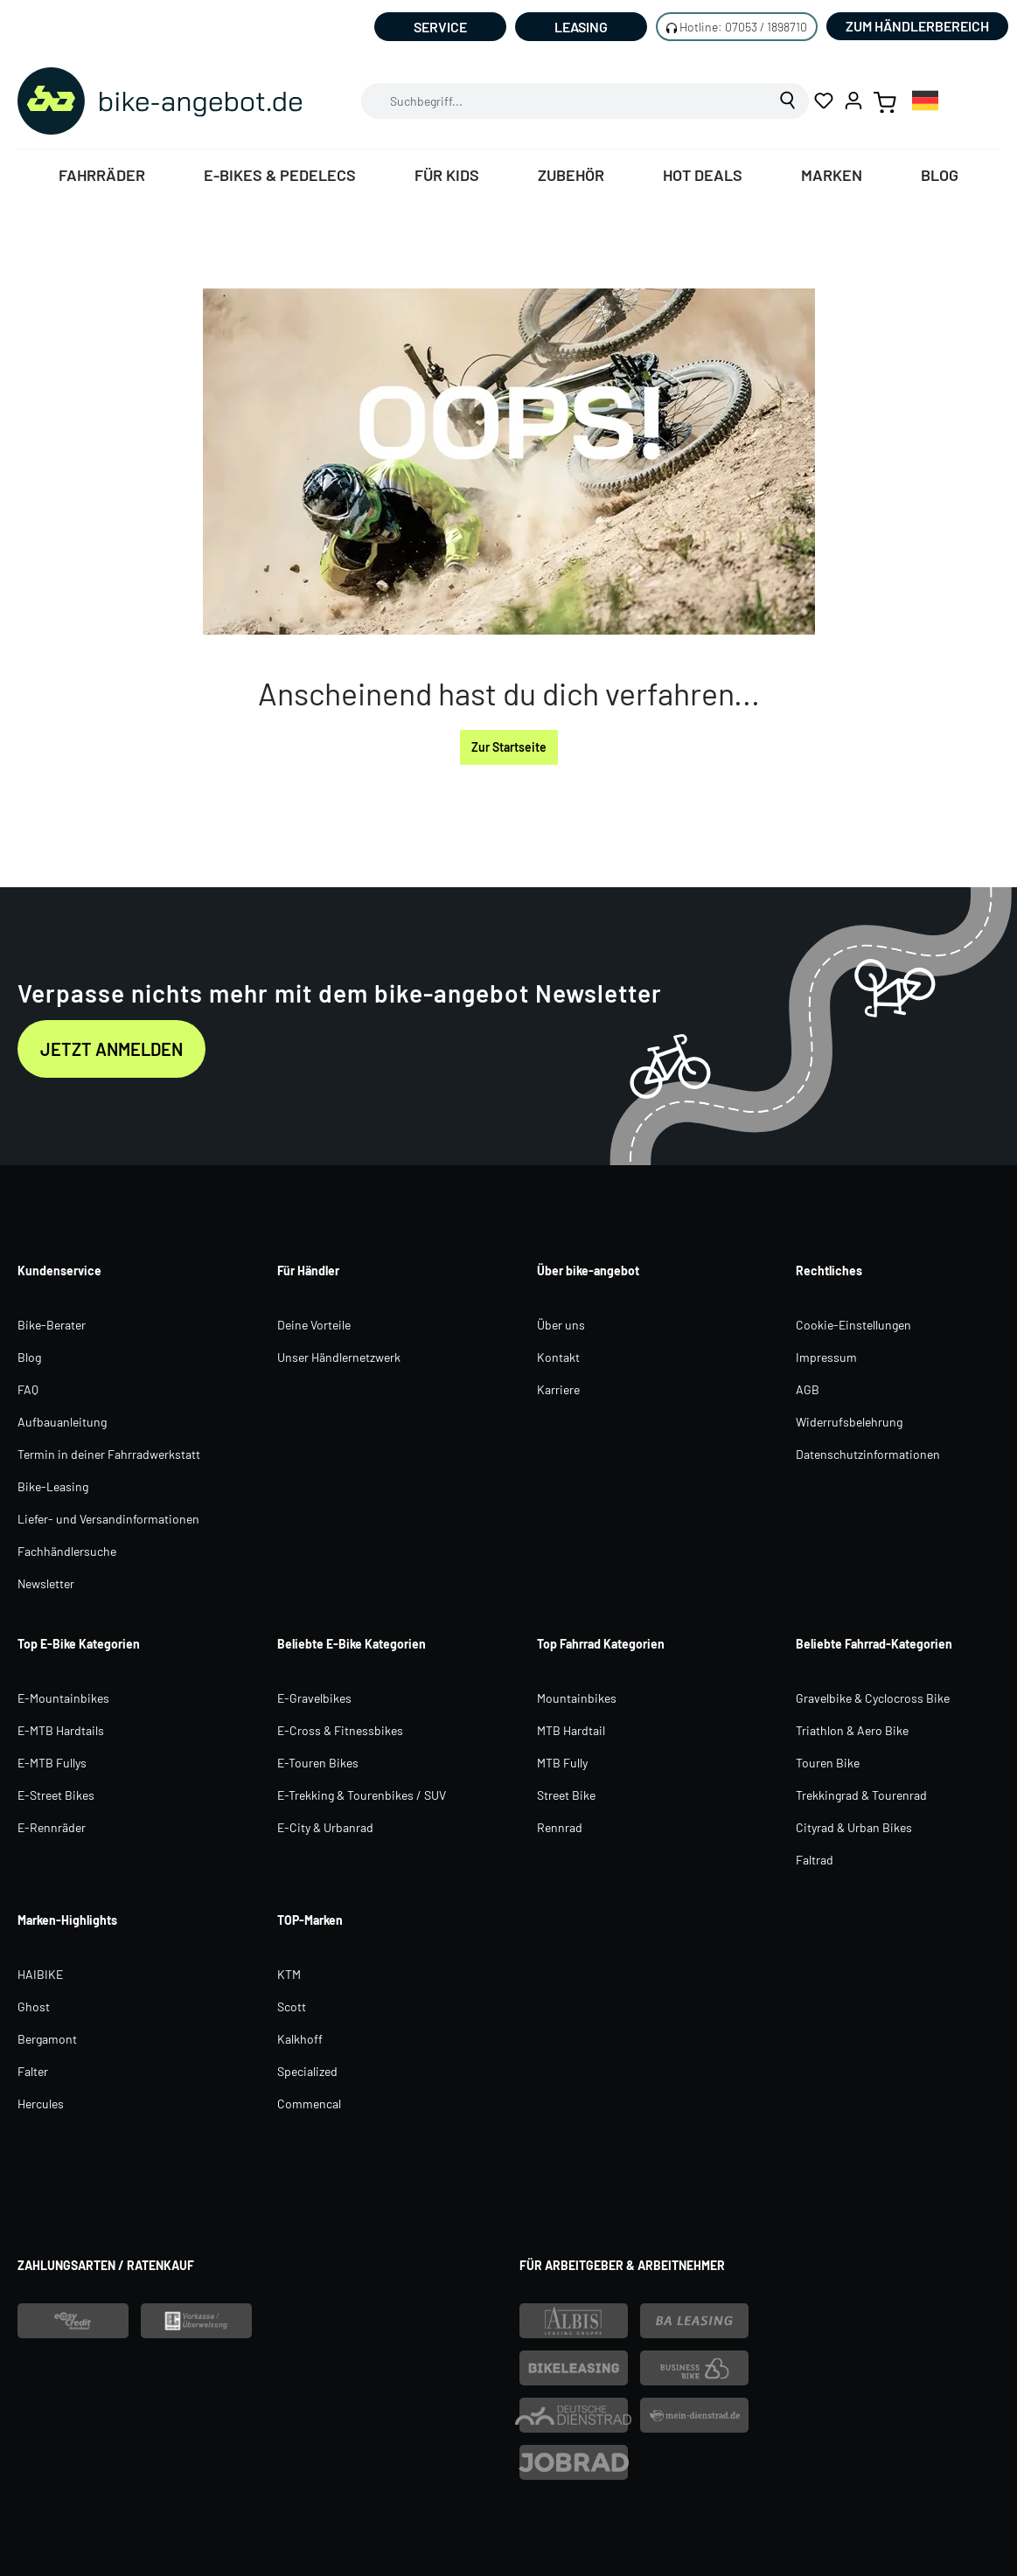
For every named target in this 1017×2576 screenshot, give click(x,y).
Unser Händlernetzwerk (339, 1357)
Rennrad (559, 1827)
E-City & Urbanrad (325, 1827)
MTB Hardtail (571, 1730)
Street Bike (566, 1795)
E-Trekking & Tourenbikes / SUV (361, 1795)
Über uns (561, 1324)
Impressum (826, 1357)
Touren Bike (828, 1762)
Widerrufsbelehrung (849, 1421)
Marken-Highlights (67, 1920)
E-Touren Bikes (318, 1762)
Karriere (558, 1389)
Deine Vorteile (314, 1324)
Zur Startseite (509, 746)
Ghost (33, 2006)
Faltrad (814, 1859)
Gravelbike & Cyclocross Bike (873, 1698)
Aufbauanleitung (62, 1421)
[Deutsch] (925, 100)
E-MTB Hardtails (60, 1730)
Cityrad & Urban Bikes (854, 1827)
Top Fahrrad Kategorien (601, 1643)
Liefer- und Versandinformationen (108, 1518)
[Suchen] (788, 101)
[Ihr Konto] (853, 100)
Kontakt (558, 1357)
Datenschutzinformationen (868, 1454)
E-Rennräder (51, 1827)
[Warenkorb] (885, 100)
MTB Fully (562, 1762)
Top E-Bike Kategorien (78, 1643)
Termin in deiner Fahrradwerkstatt (108, 1454)
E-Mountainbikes (63, 1698)
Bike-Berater (51, 1324)
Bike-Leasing (52, 1486)
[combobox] (565, 101)
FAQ (27, 1389)
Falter (32, 2071)
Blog (29, 1357)
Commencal (309, 2103)
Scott (291, 2006)
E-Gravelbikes (314, 1698)
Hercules (40, 2103)
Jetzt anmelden (111, 1048)
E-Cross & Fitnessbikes (340, 1730)
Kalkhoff (300, 2038)
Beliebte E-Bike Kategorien (351, 1643)
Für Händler (308, 1270)
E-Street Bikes (55, 1795)
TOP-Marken (310, 1920)
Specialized (307, 2071)
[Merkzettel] (824, 100)
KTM (289, 1974)
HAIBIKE (40, 1974)
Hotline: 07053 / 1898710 (743, 26)
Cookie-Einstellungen (853, 1324)
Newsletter (45, 1583)
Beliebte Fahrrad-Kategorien (874, 1643)
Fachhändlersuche (66, 1551)
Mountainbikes (576, 1698)
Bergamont (47, 2038)
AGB (807, 1389)
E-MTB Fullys (52, 1762)
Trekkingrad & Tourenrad (861, 1795)
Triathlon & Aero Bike (852, 1730)
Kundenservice (59, 1270)
